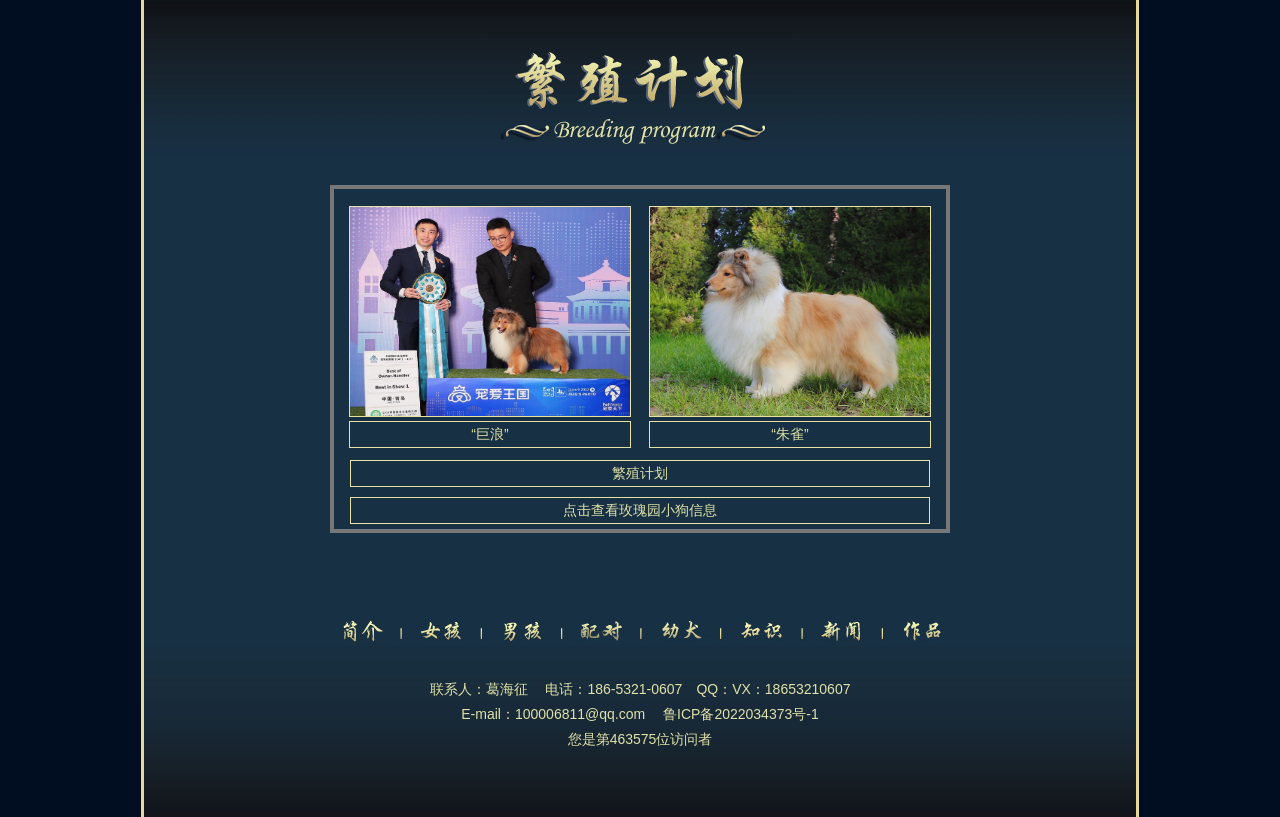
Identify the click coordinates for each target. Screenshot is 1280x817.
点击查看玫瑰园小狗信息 (640, 510)
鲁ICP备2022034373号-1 (741, 714)
